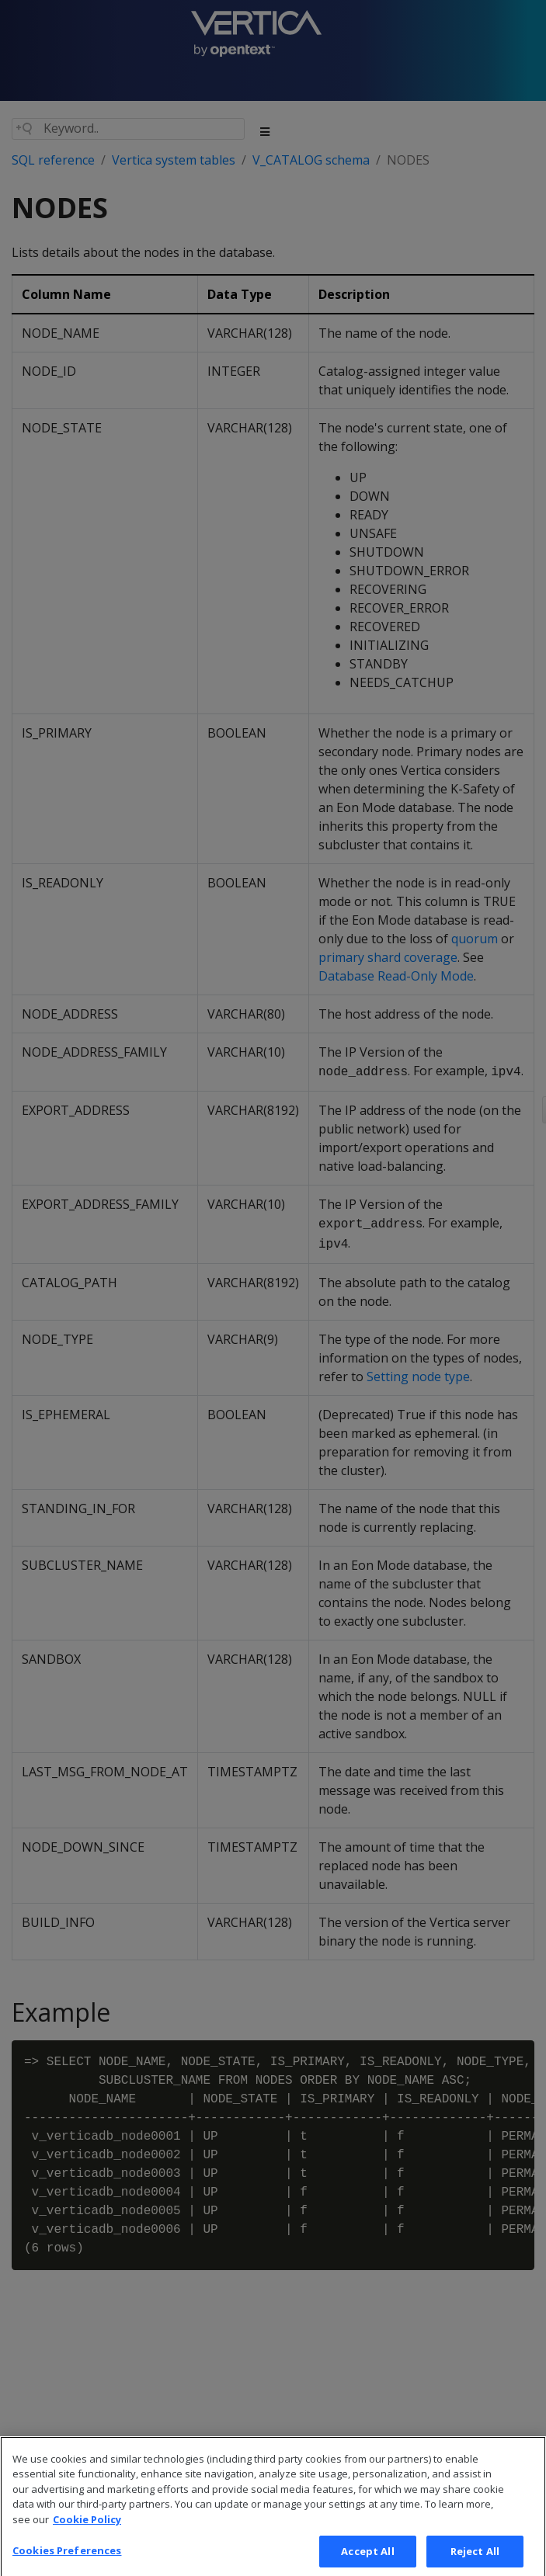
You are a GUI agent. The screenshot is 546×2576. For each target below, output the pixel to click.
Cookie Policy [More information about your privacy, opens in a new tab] (87, 2532)
